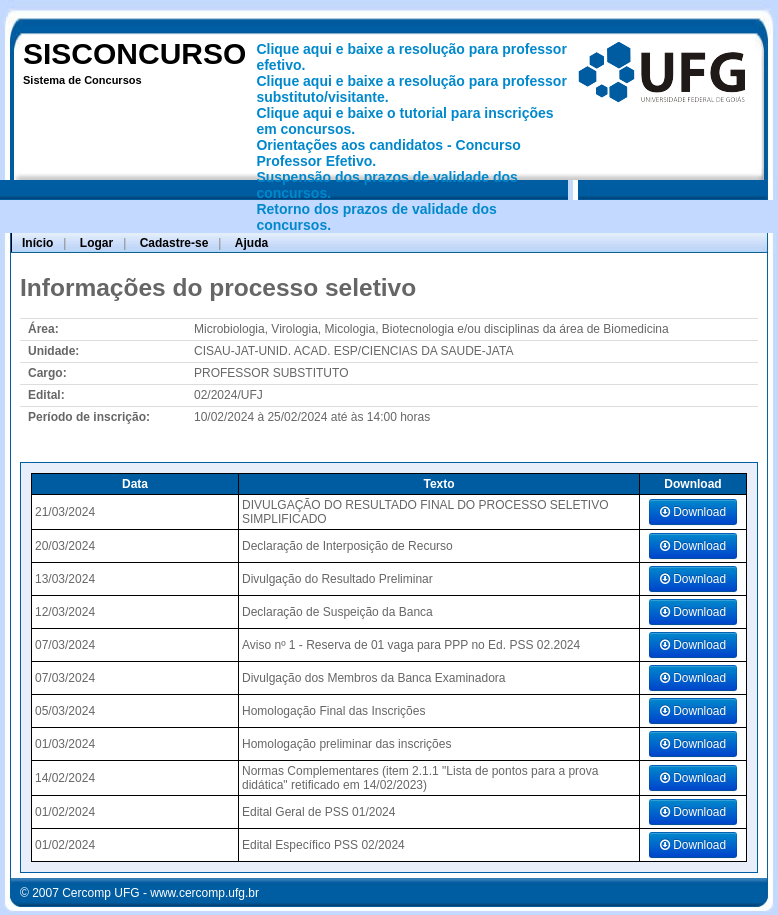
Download (693, 512)
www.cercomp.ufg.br (204, 893)
